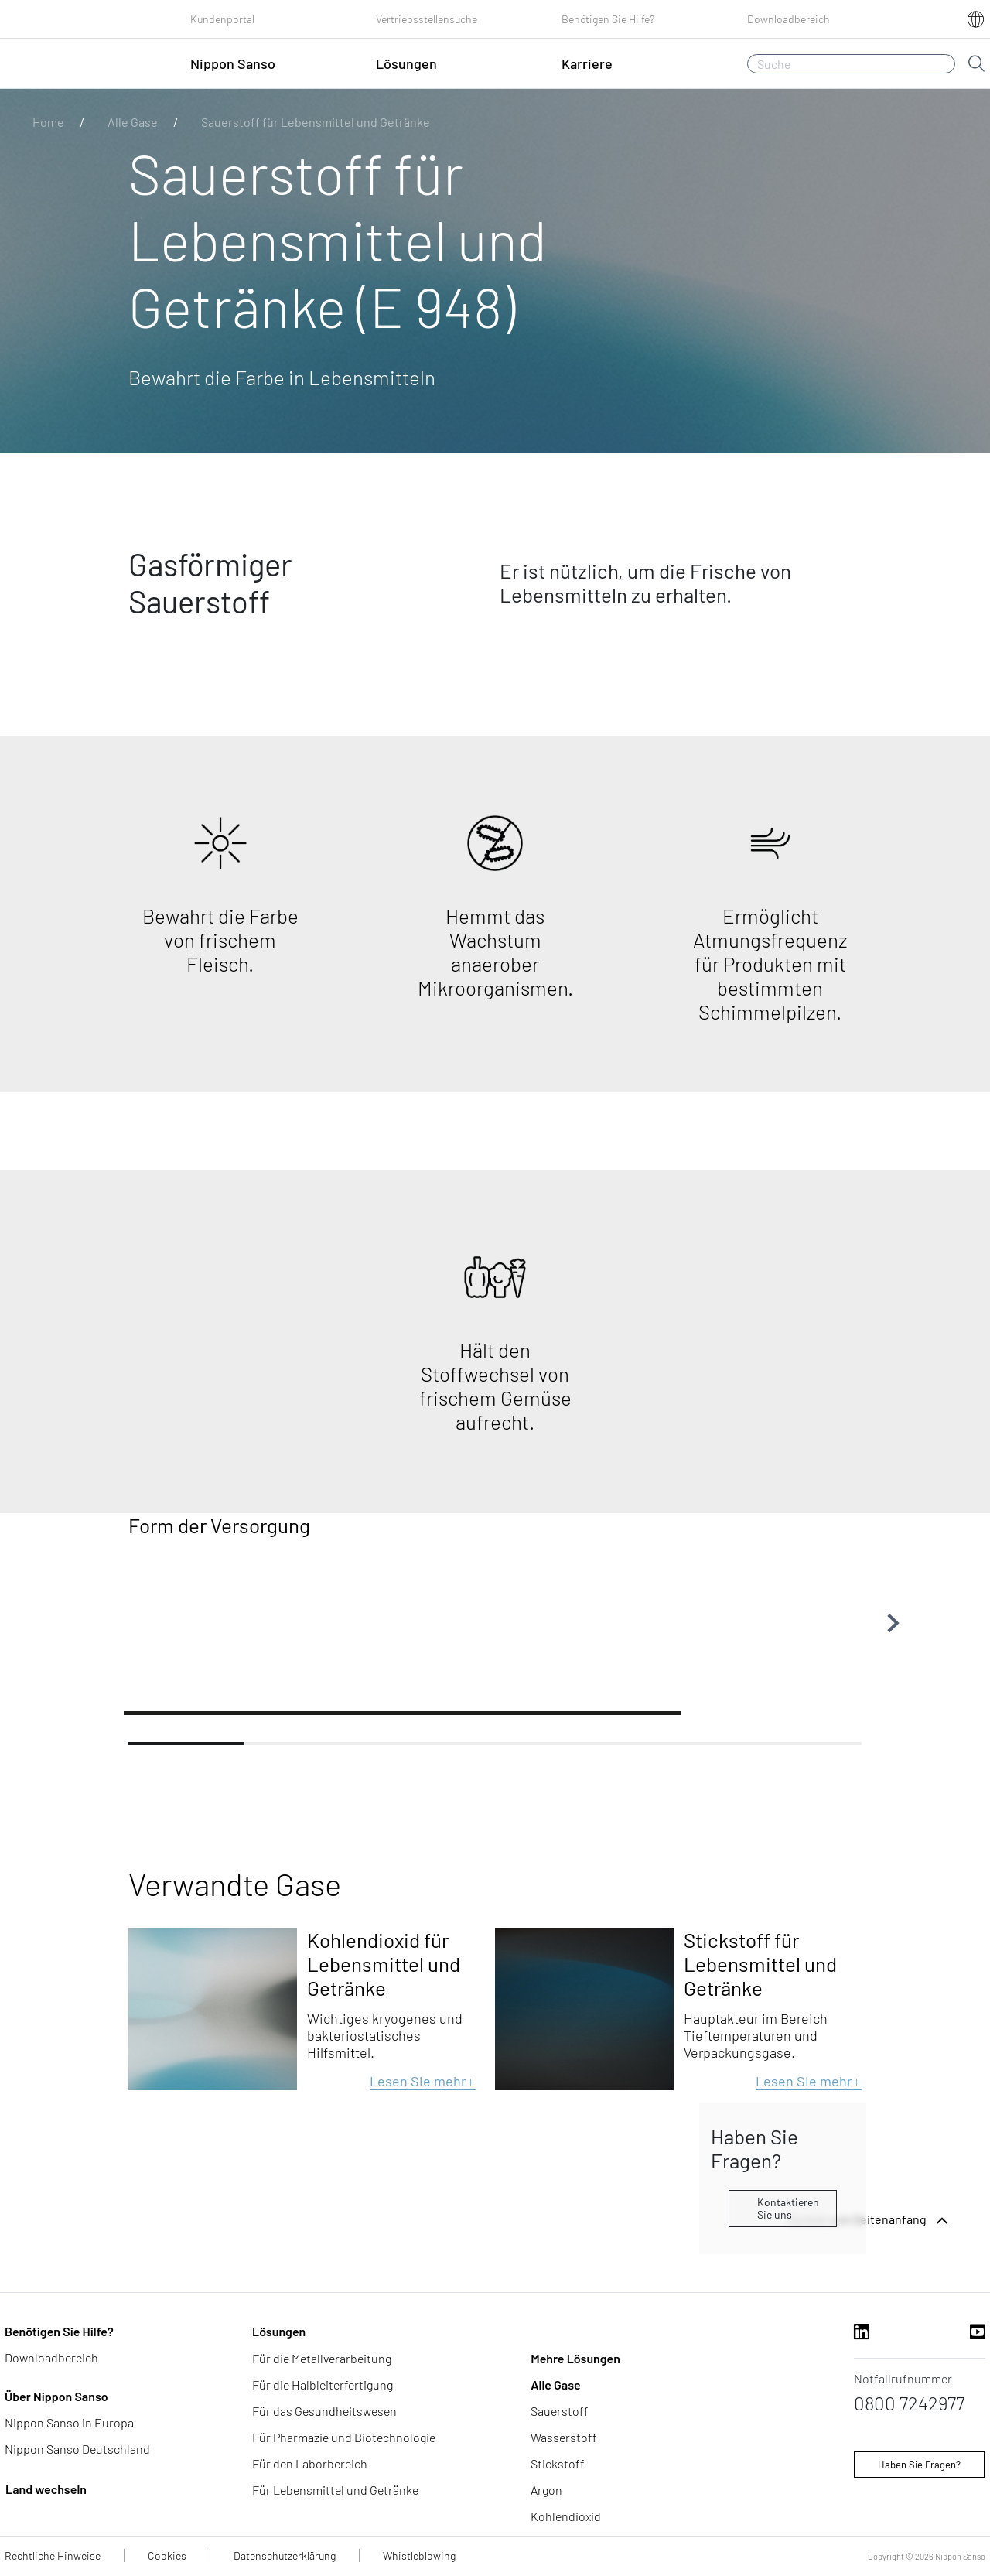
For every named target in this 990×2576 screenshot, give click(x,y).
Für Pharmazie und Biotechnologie (343, 2437)
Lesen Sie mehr (423, 2080)
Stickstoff (558, 2463)
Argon (546, 2489)
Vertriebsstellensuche (426, 19)
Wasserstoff (564, 2437)
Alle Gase (133, 121)
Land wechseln (46, 2489)
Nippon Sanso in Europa (69, 2422)
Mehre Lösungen (575, 2358)
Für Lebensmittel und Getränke (335, 2489)
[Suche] (851, 63)
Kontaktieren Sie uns (788, 2208)
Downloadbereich (788, 19)
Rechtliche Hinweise (53, 2555)
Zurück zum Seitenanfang (869, 2221)
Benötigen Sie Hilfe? (608, 19)
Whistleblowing (419, 2555)
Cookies (167, 2555)
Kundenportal (222, 19)
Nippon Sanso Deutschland (77, 2448)
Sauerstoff (560, 2410)
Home (48, 121)
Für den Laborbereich (309, 2463)
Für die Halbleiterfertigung (322, 2384)
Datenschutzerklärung (285, 2555)
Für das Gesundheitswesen (324, 2410)
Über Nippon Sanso (56, 2396)
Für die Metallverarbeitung (321, 2358)
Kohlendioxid (566, 2516)
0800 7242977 (909, 2403)
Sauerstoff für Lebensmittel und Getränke (315, 121)
